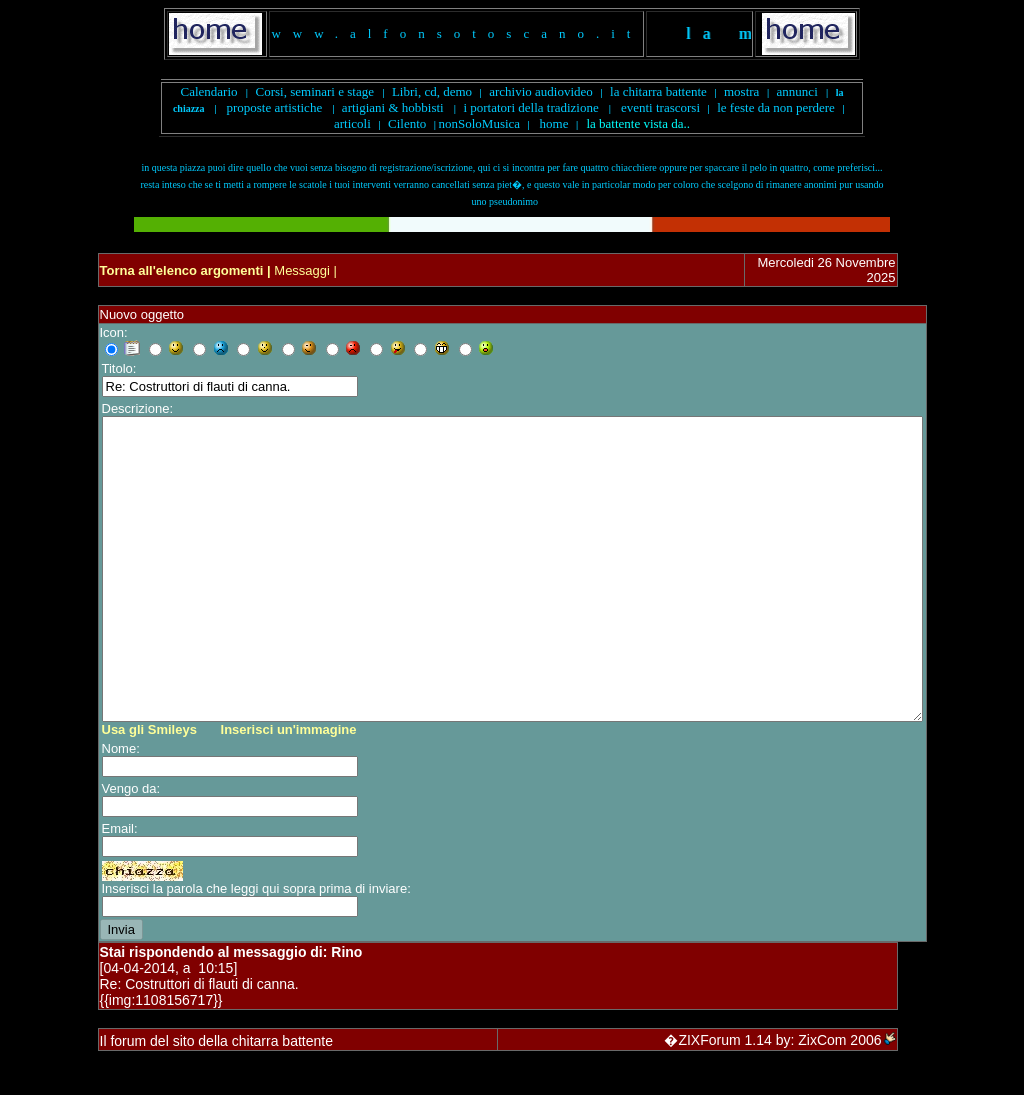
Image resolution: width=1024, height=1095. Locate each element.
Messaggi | (304, 270)
